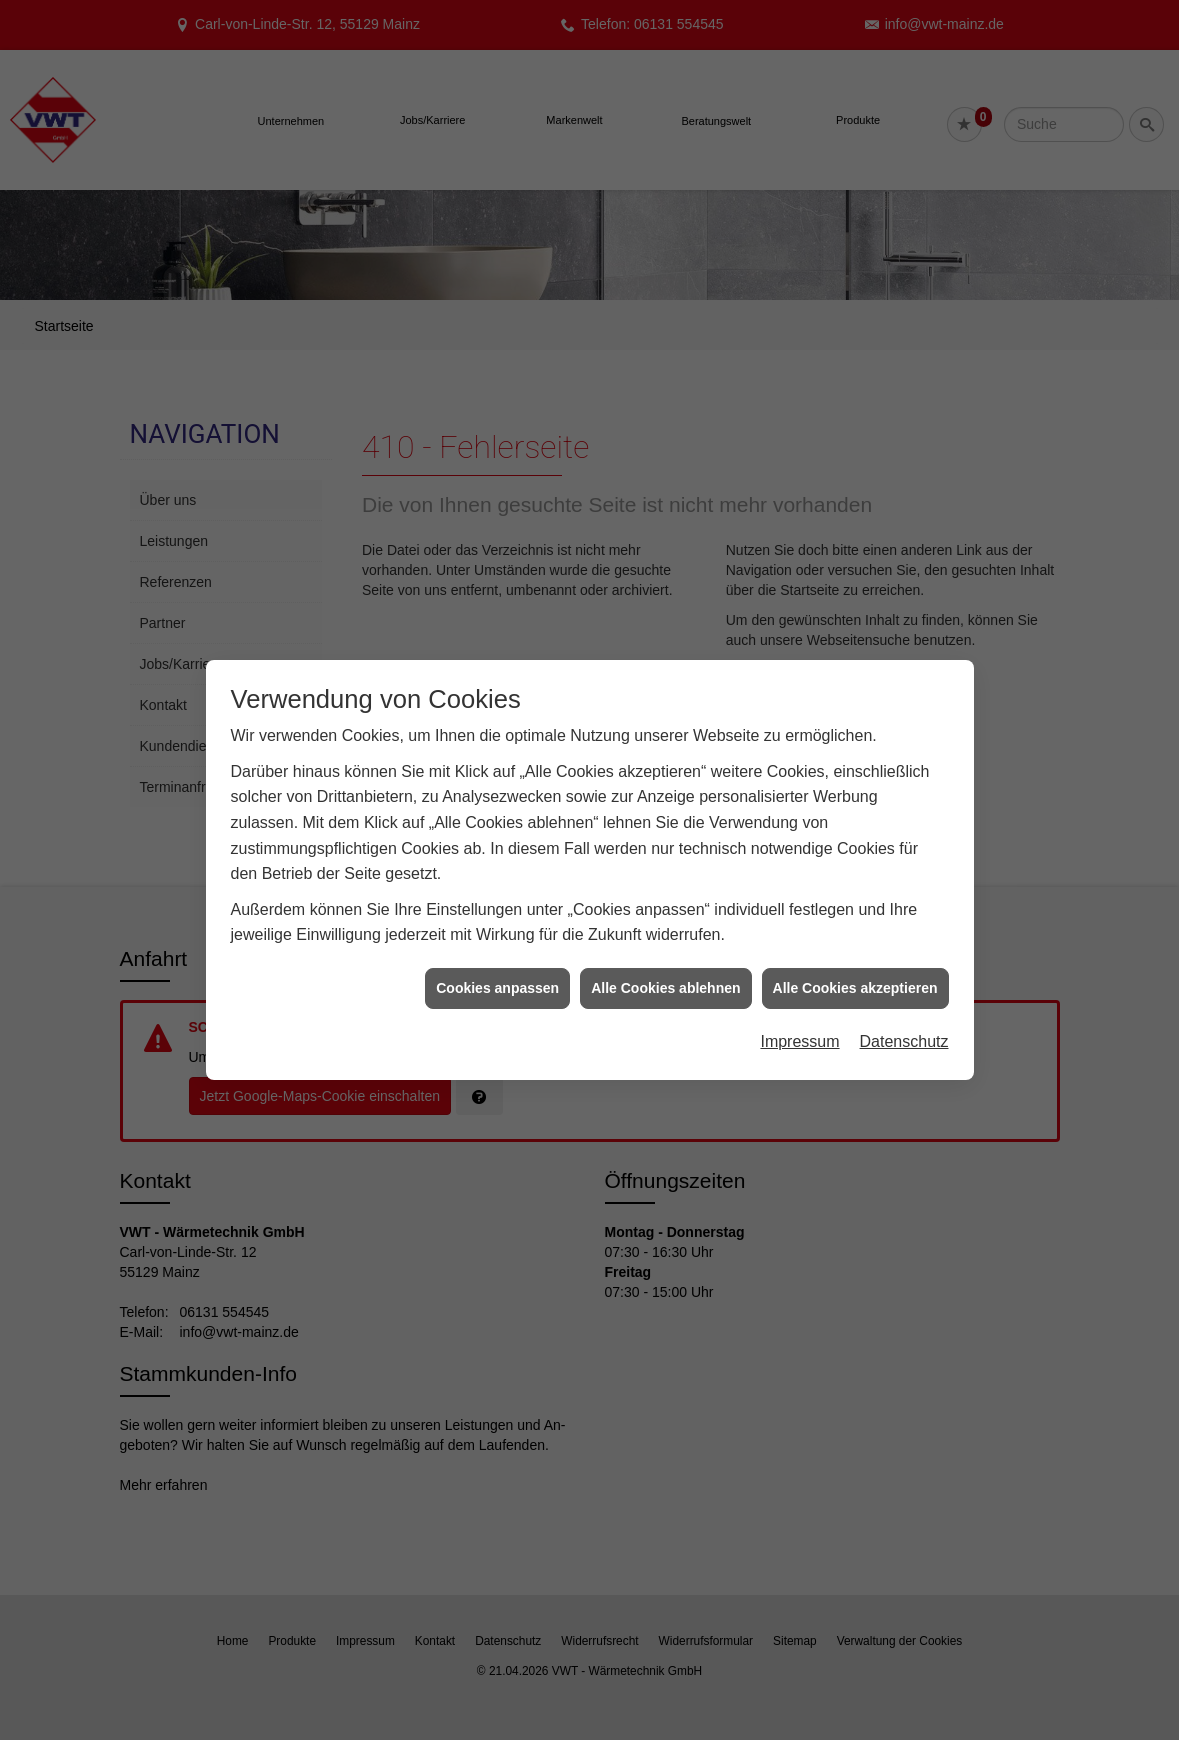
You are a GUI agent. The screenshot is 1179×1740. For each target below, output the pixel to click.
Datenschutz (904, 1028)
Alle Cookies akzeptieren (855, 975)
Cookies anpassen (497, 975)
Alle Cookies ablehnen (665, 975)
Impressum (799, 1028)
